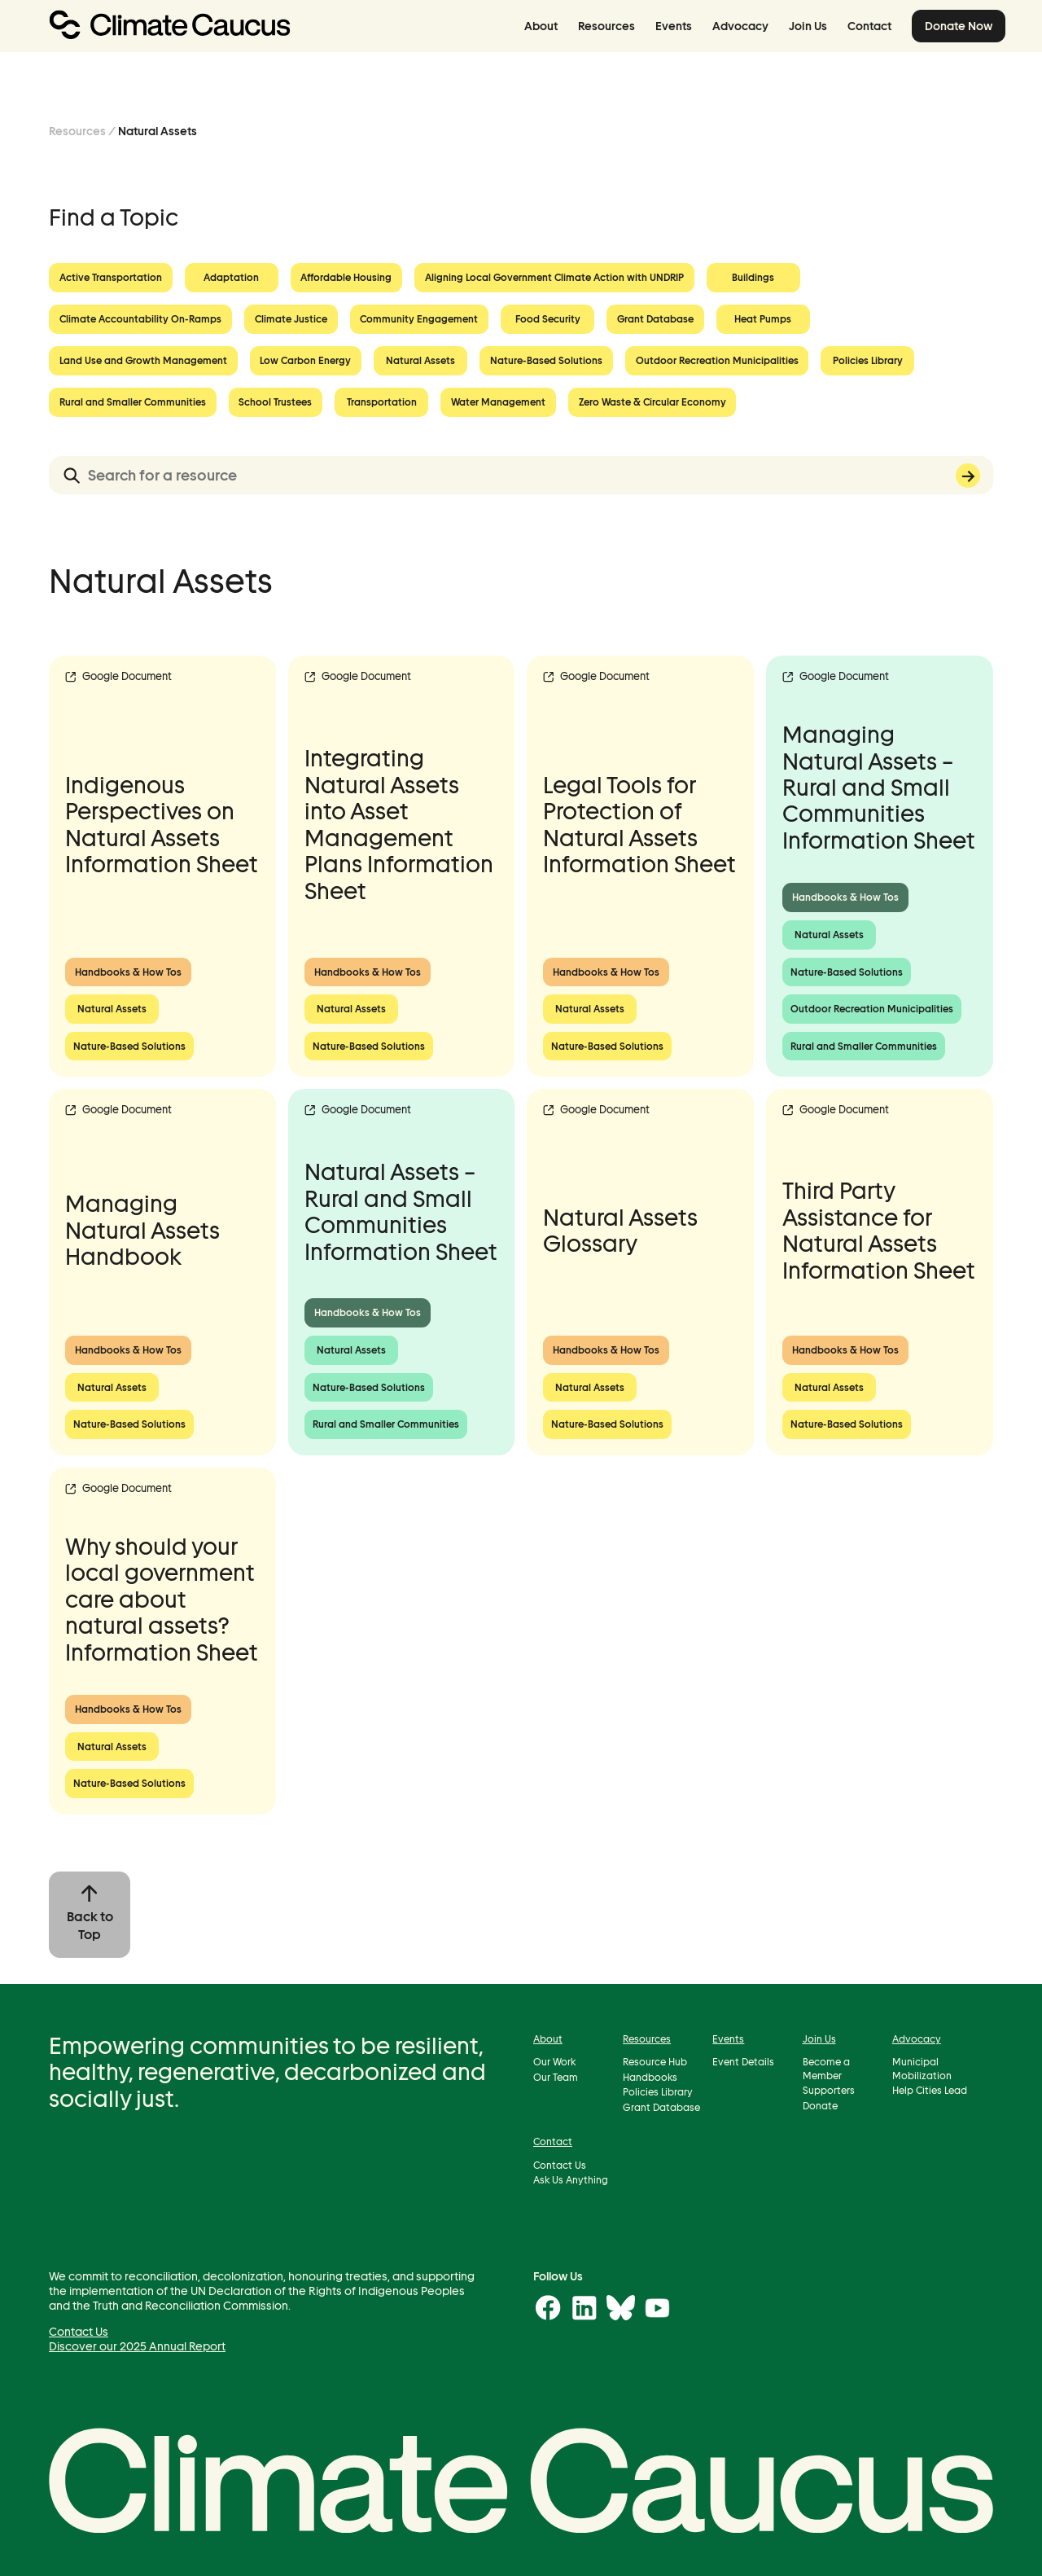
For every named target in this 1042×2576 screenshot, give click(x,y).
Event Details (743, 2062)
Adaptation (231, 277)
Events (673, 26)
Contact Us (559, 2164)
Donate (820, 2105)
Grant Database (655, 319)
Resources (606, 26)
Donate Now (958, 26)
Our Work (554, 2062)
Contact (869, 26)
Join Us (808, 26)
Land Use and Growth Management (143, 360)
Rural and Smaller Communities (132, 402)
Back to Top (90, 1925)
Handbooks (650, 2077)
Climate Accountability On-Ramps (140, 319)
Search (968, 475)
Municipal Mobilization (922, 2068)
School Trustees (275, 402)
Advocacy (740, 26)
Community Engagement (419, 319)
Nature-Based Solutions (546, 360)
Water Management (498, 402)
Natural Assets (420, 360)
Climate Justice (291, 319)
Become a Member (826, 2068)
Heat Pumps (762, 319)
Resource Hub (655, 2062)
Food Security (547, 319)
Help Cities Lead (929, 2090)
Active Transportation (110, 277)
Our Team (555, 2077)
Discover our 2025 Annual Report (137, 2346)
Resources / (82, 131)
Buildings (753, 277)
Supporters (829, 2090)
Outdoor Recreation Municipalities (717, 360)
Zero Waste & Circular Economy (652, 402)
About (541, 26)
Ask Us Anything (570, 2180)
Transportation (382, 402)
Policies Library (868, 360)
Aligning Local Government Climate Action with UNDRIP (554, 277)
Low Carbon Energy (305, 360)
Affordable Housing (346, 277)
